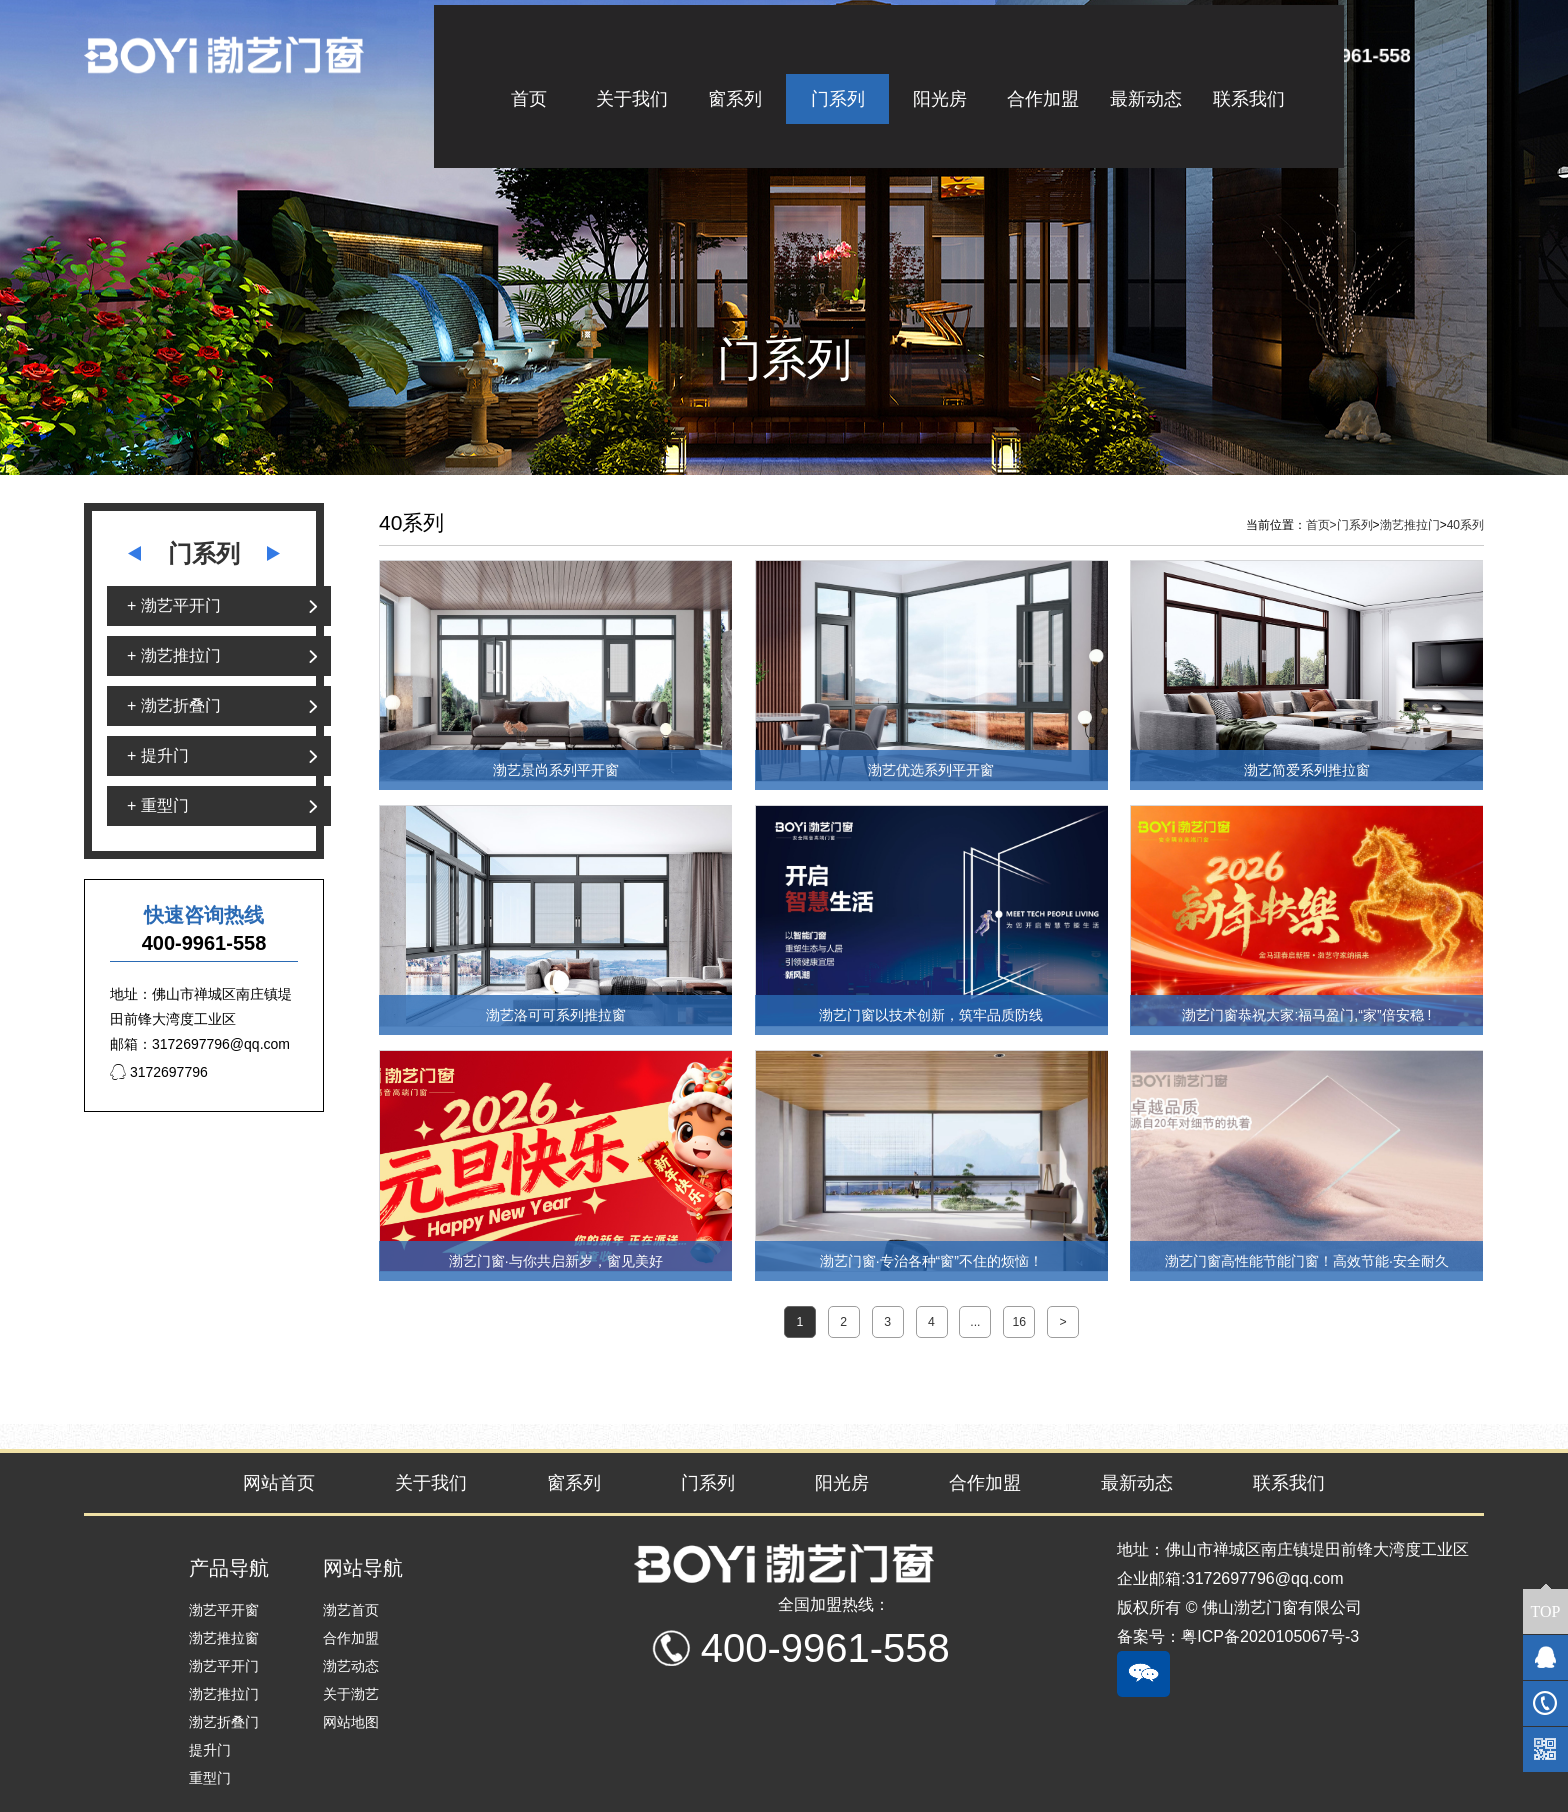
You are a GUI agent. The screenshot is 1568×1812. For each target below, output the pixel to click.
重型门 (210, 1778)
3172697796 (159, 1072)
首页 (1321, 525)
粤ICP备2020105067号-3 (1270, 1636)
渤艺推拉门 (1410, 525)
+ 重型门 (158, 805)
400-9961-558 (1352, 55)
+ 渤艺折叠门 (174, 705)
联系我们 (1289, 1483)
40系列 (1465, 525)
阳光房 (842, 1483)
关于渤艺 (351, 1694)
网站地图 (351, 1722)
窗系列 (574, 1483)
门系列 (1355, 525)
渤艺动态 (351, 1666)
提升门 (210, 1750)
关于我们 (431, 1483)
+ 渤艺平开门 (174, 605)
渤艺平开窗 (224, 1610)
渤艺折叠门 (224, 1722)
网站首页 (279, 1483)
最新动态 (1137, 1483)
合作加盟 (985, 1483)
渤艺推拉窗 (224, 1638)
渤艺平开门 (224, 1666)
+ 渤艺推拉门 (174, 655)
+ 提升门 (158, 755)
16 (1019, 1322)
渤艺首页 (351, 1610)
